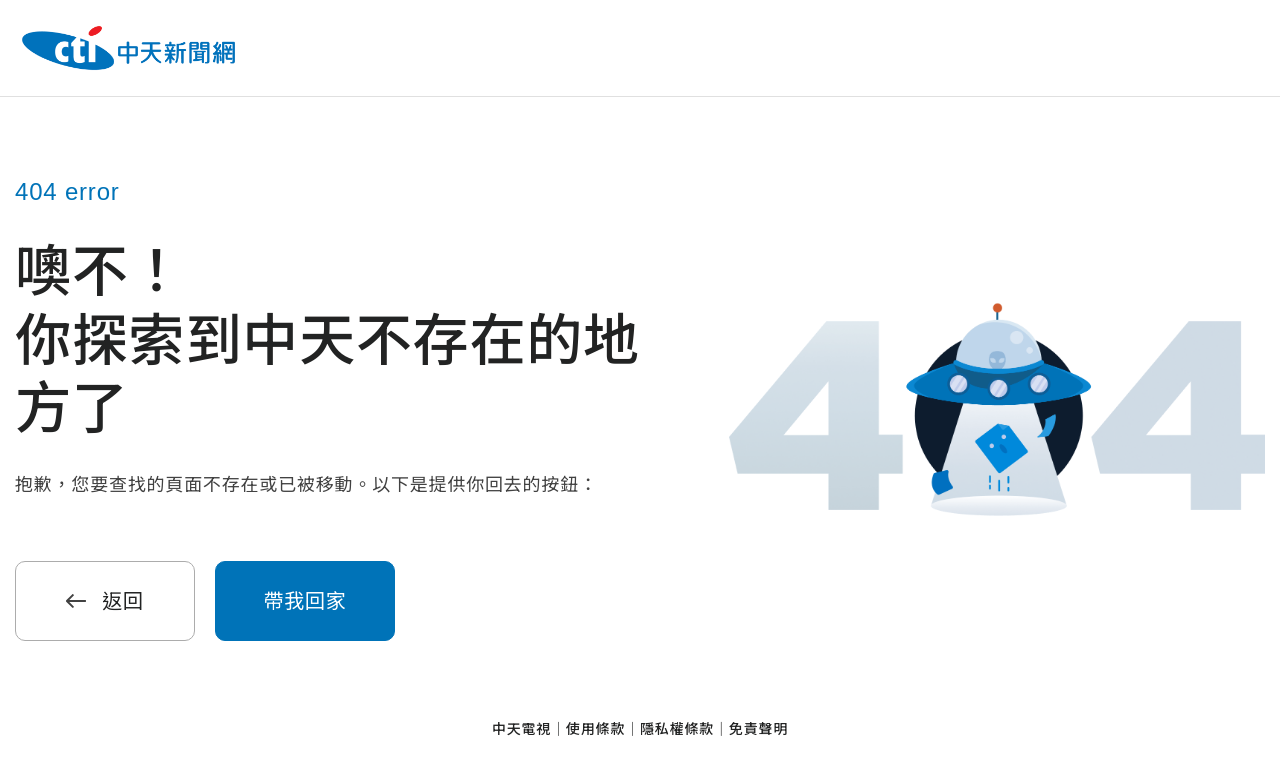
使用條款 (595, 729)
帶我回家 (304, 601)
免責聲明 (758, 729)
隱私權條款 (677, 729)
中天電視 (521, 729)
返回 (105, 601)
